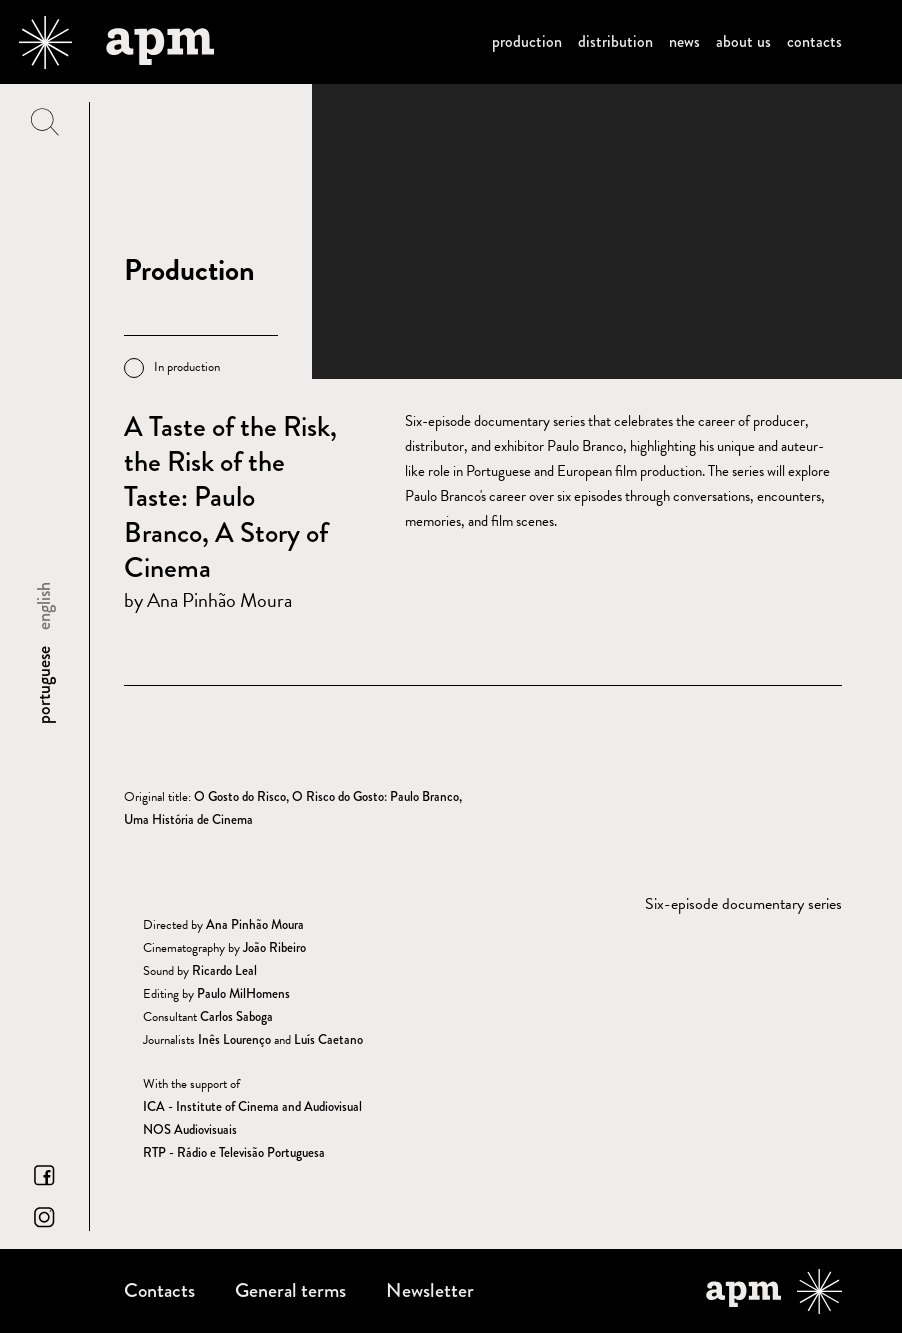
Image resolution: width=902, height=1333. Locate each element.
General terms (290, 1290)
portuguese (44, 685)
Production (527, 41)
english (44, 606)
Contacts (814, 41)
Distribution (615, 41)
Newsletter (430, 1290)
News (684, 41)
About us (743, 41)
